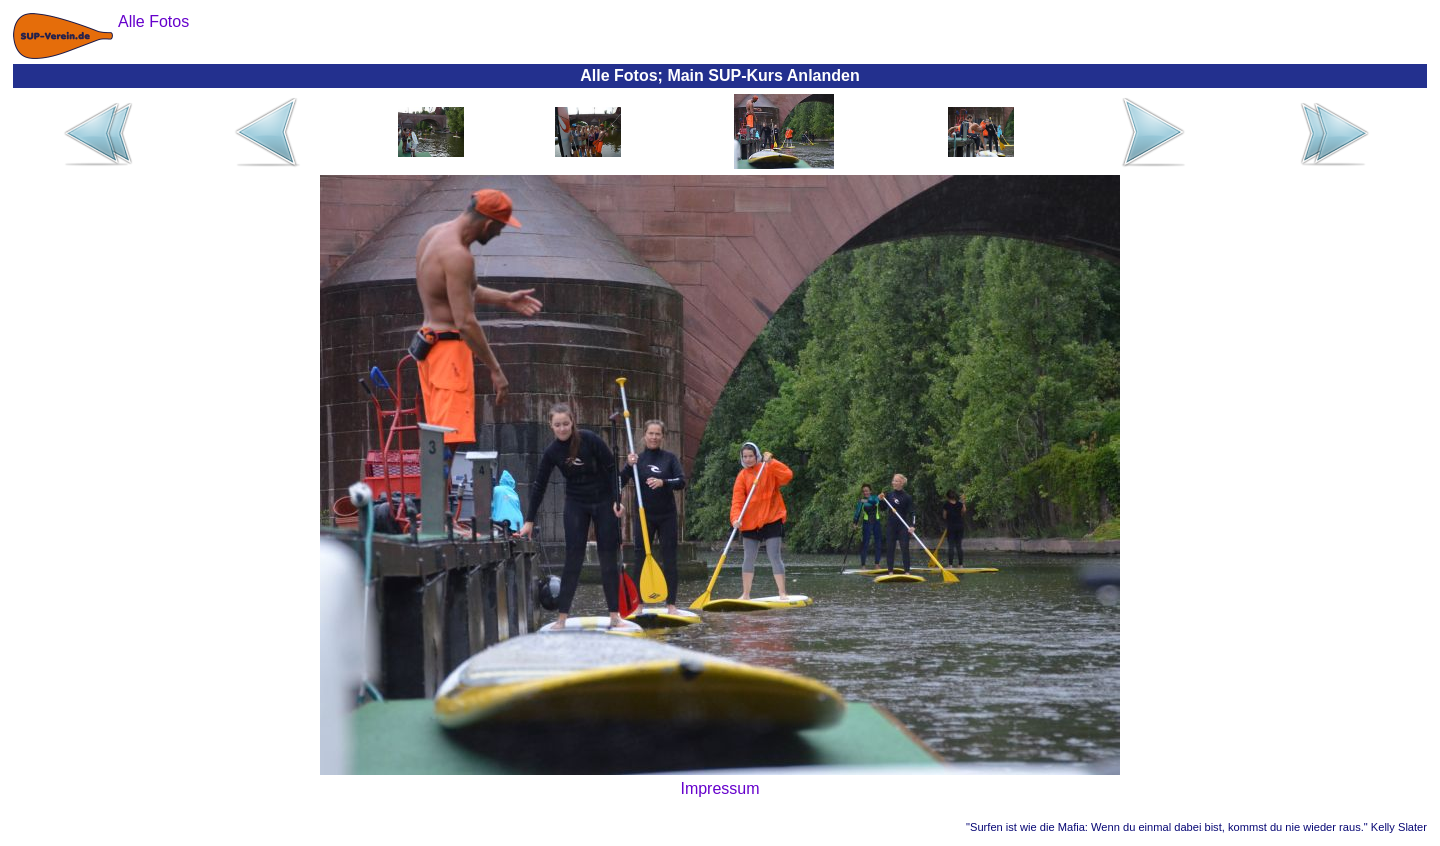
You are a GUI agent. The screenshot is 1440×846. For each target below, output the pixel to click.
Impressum (719, 788)
